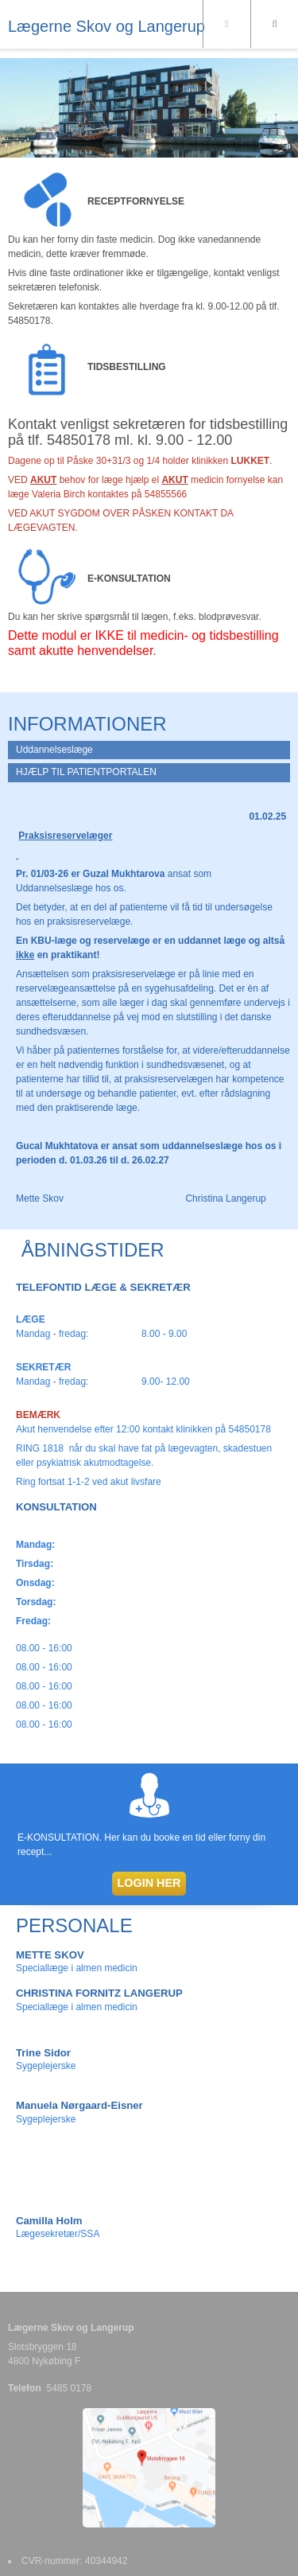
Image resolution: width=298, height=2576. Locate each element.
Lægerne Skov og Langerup (106, 26)
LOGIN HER (149, 1882)
